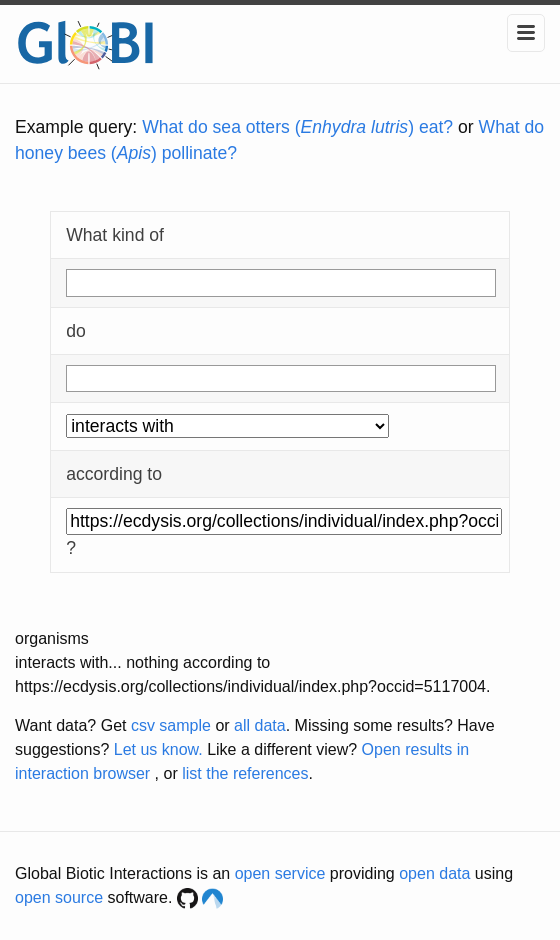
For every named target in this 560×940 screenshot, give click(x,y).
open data (434, 873)
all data (260, 725)
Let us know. (158, 749)
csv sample (171, 725)
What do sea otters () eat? (297, 127)
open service (280, 873)
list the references (245, 773)
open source (59, 897)
